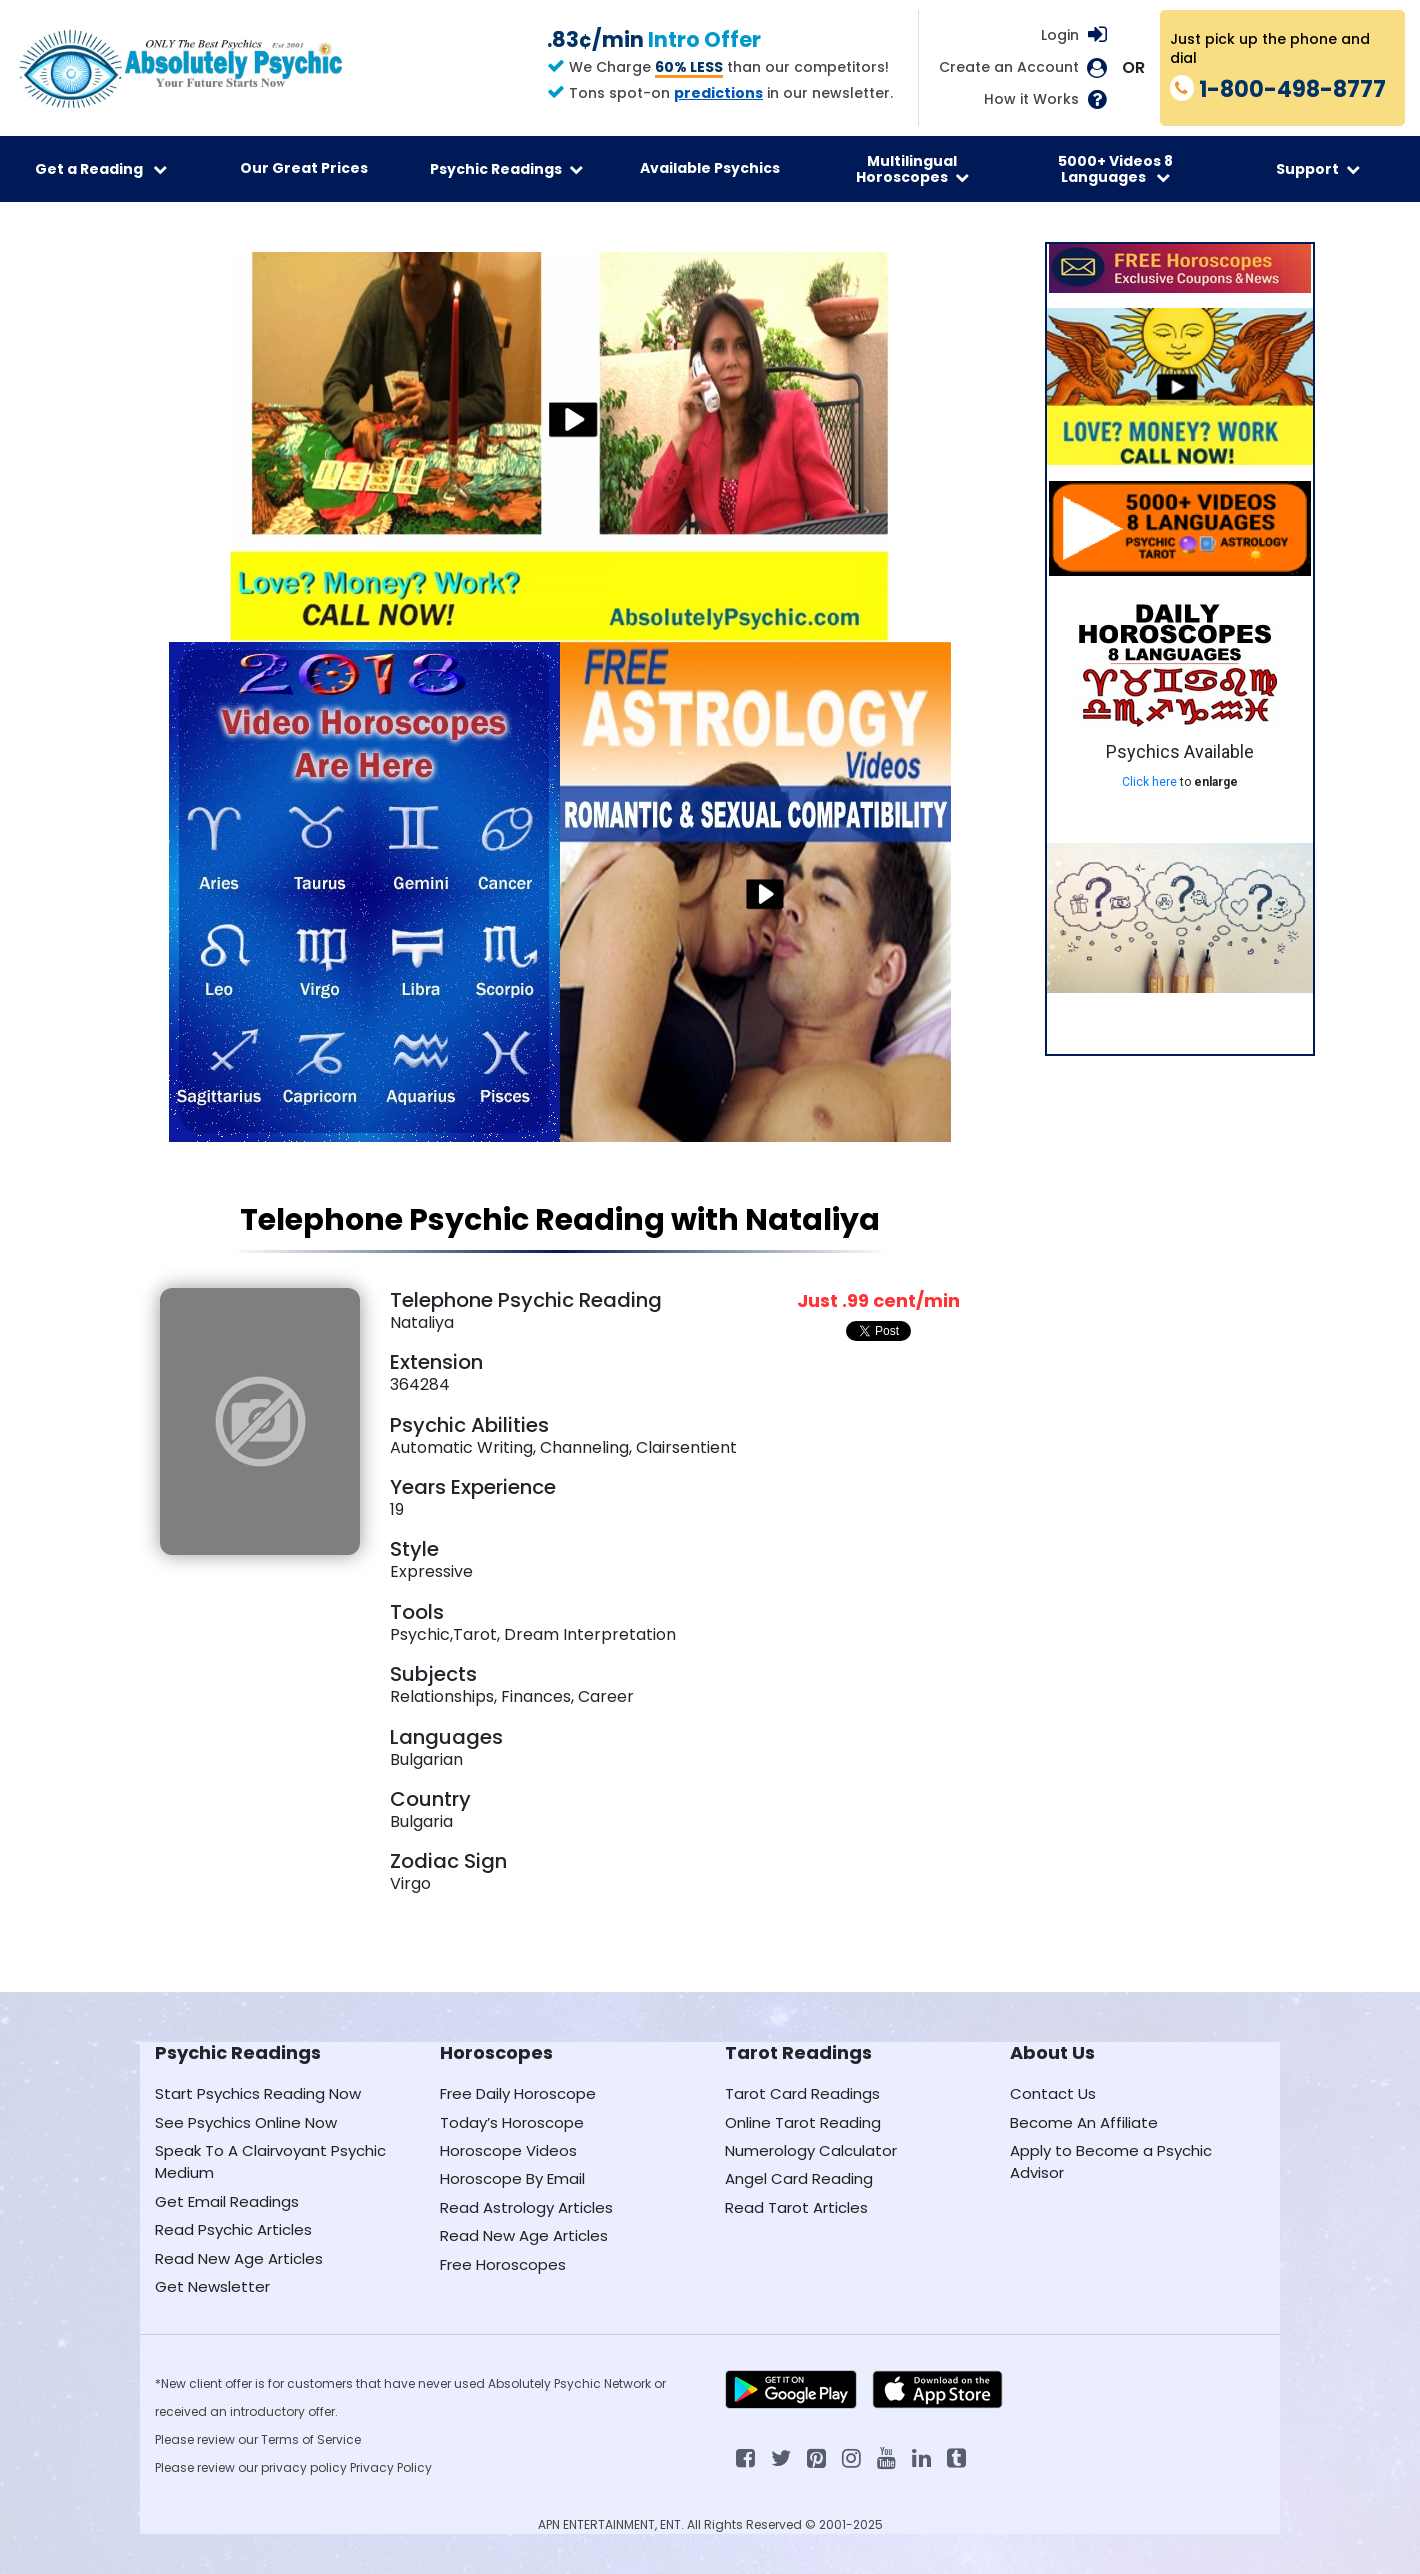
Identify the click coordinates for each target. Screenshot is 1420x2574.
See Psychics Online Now (246, 2122)
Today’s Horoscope (512, 2122)
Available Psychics (710, 168)
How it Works (1031, 99)
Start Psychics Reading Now (258, 2093)
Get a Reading (101, 169)
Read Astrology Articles (526, 2207)
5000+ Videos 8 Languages (1115, 169)
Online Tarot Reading (803, 2122)
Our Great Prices (304, 168)
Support (1318, 169)
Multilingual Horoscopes (912, 169)
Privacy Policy (391, 2467)
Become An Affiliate (1084, 2122)
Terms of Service (311, 2439)
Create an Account (1009, 67)
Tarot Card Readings (802, 2093)
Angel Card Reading (799, 2178)
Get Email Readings (227, 2201)
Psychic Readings (506, 169)
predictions (718, 93)
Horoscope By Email (512, 2178)
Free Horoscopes (503, 2264)
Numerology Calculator (811, 2150)
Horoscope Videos (508, 2150)
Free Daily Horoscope (518, 2093)
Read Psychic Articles (233, 2229)
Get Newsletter (212, 2286)
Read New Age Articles (239, 2258)
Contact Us (1053, 2093)
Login (1060, 35)
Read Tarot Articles (796, 2207)
